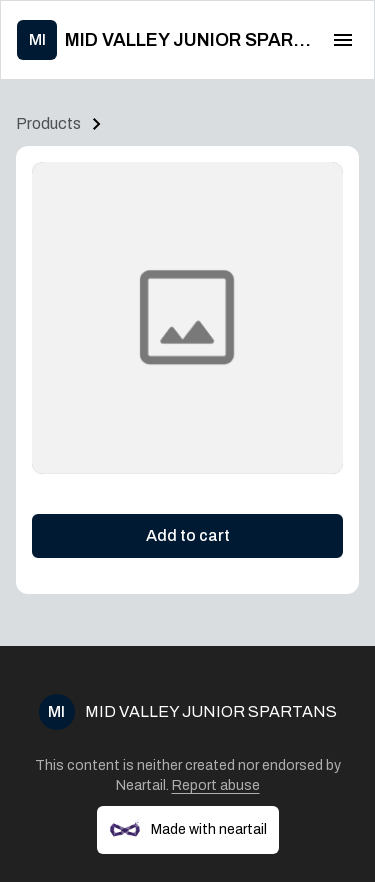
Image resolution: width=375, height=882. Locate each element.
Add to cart (188, 535)
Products (48, 123)
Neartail (141, 785)
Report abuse (216, 785)
